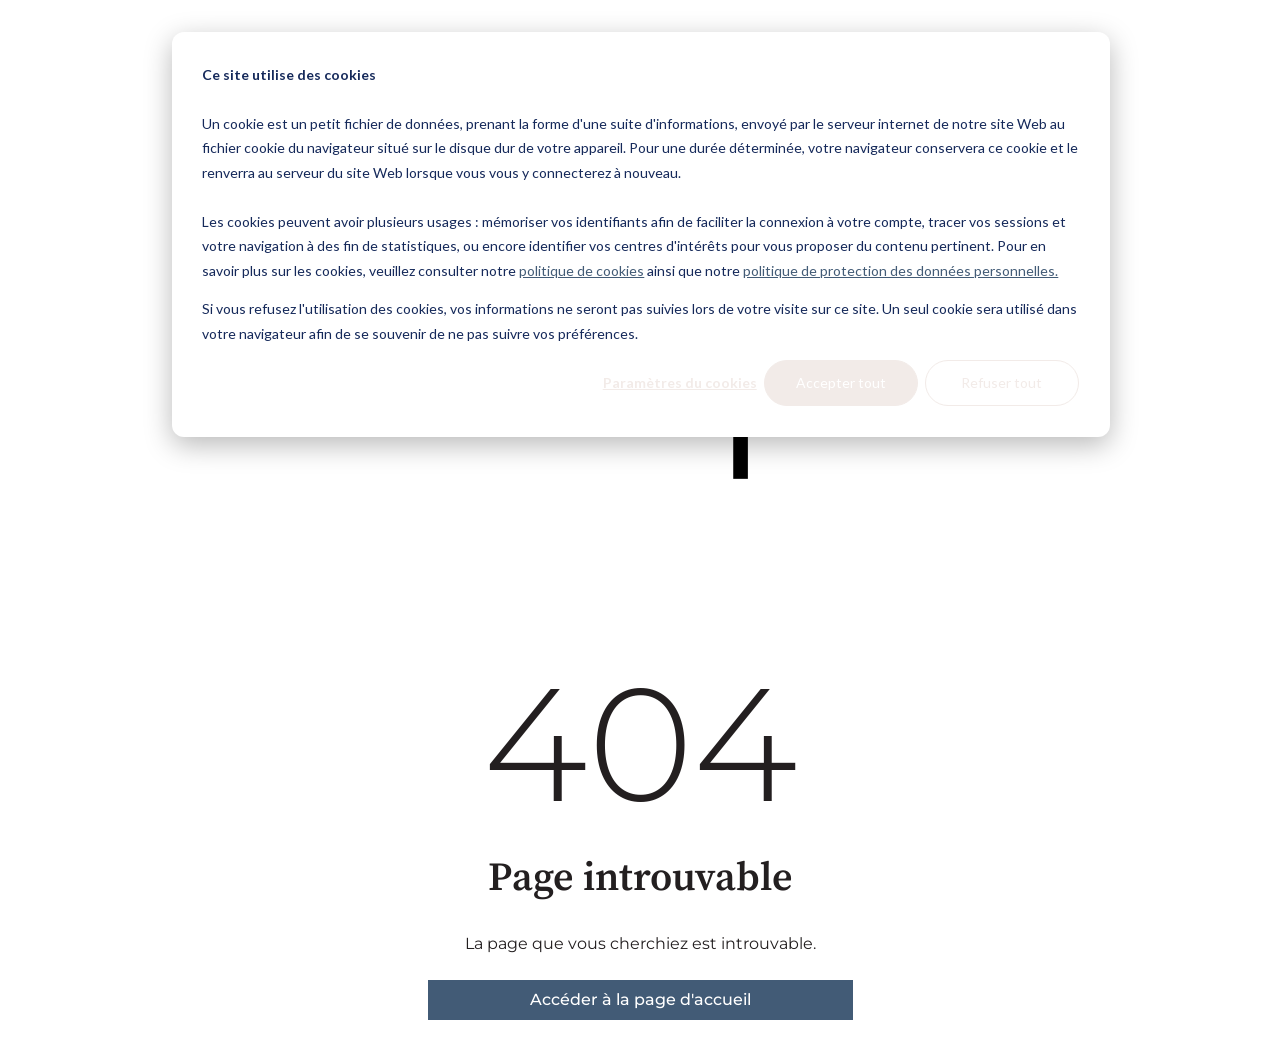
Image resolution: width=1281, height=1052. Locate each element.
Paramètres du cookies (680, 382)
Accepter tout (841, 382)
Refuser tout (1001, 382)
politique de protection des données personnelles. (900, 270)
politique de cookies (581, 270)
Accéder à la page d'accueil (640, 999)
